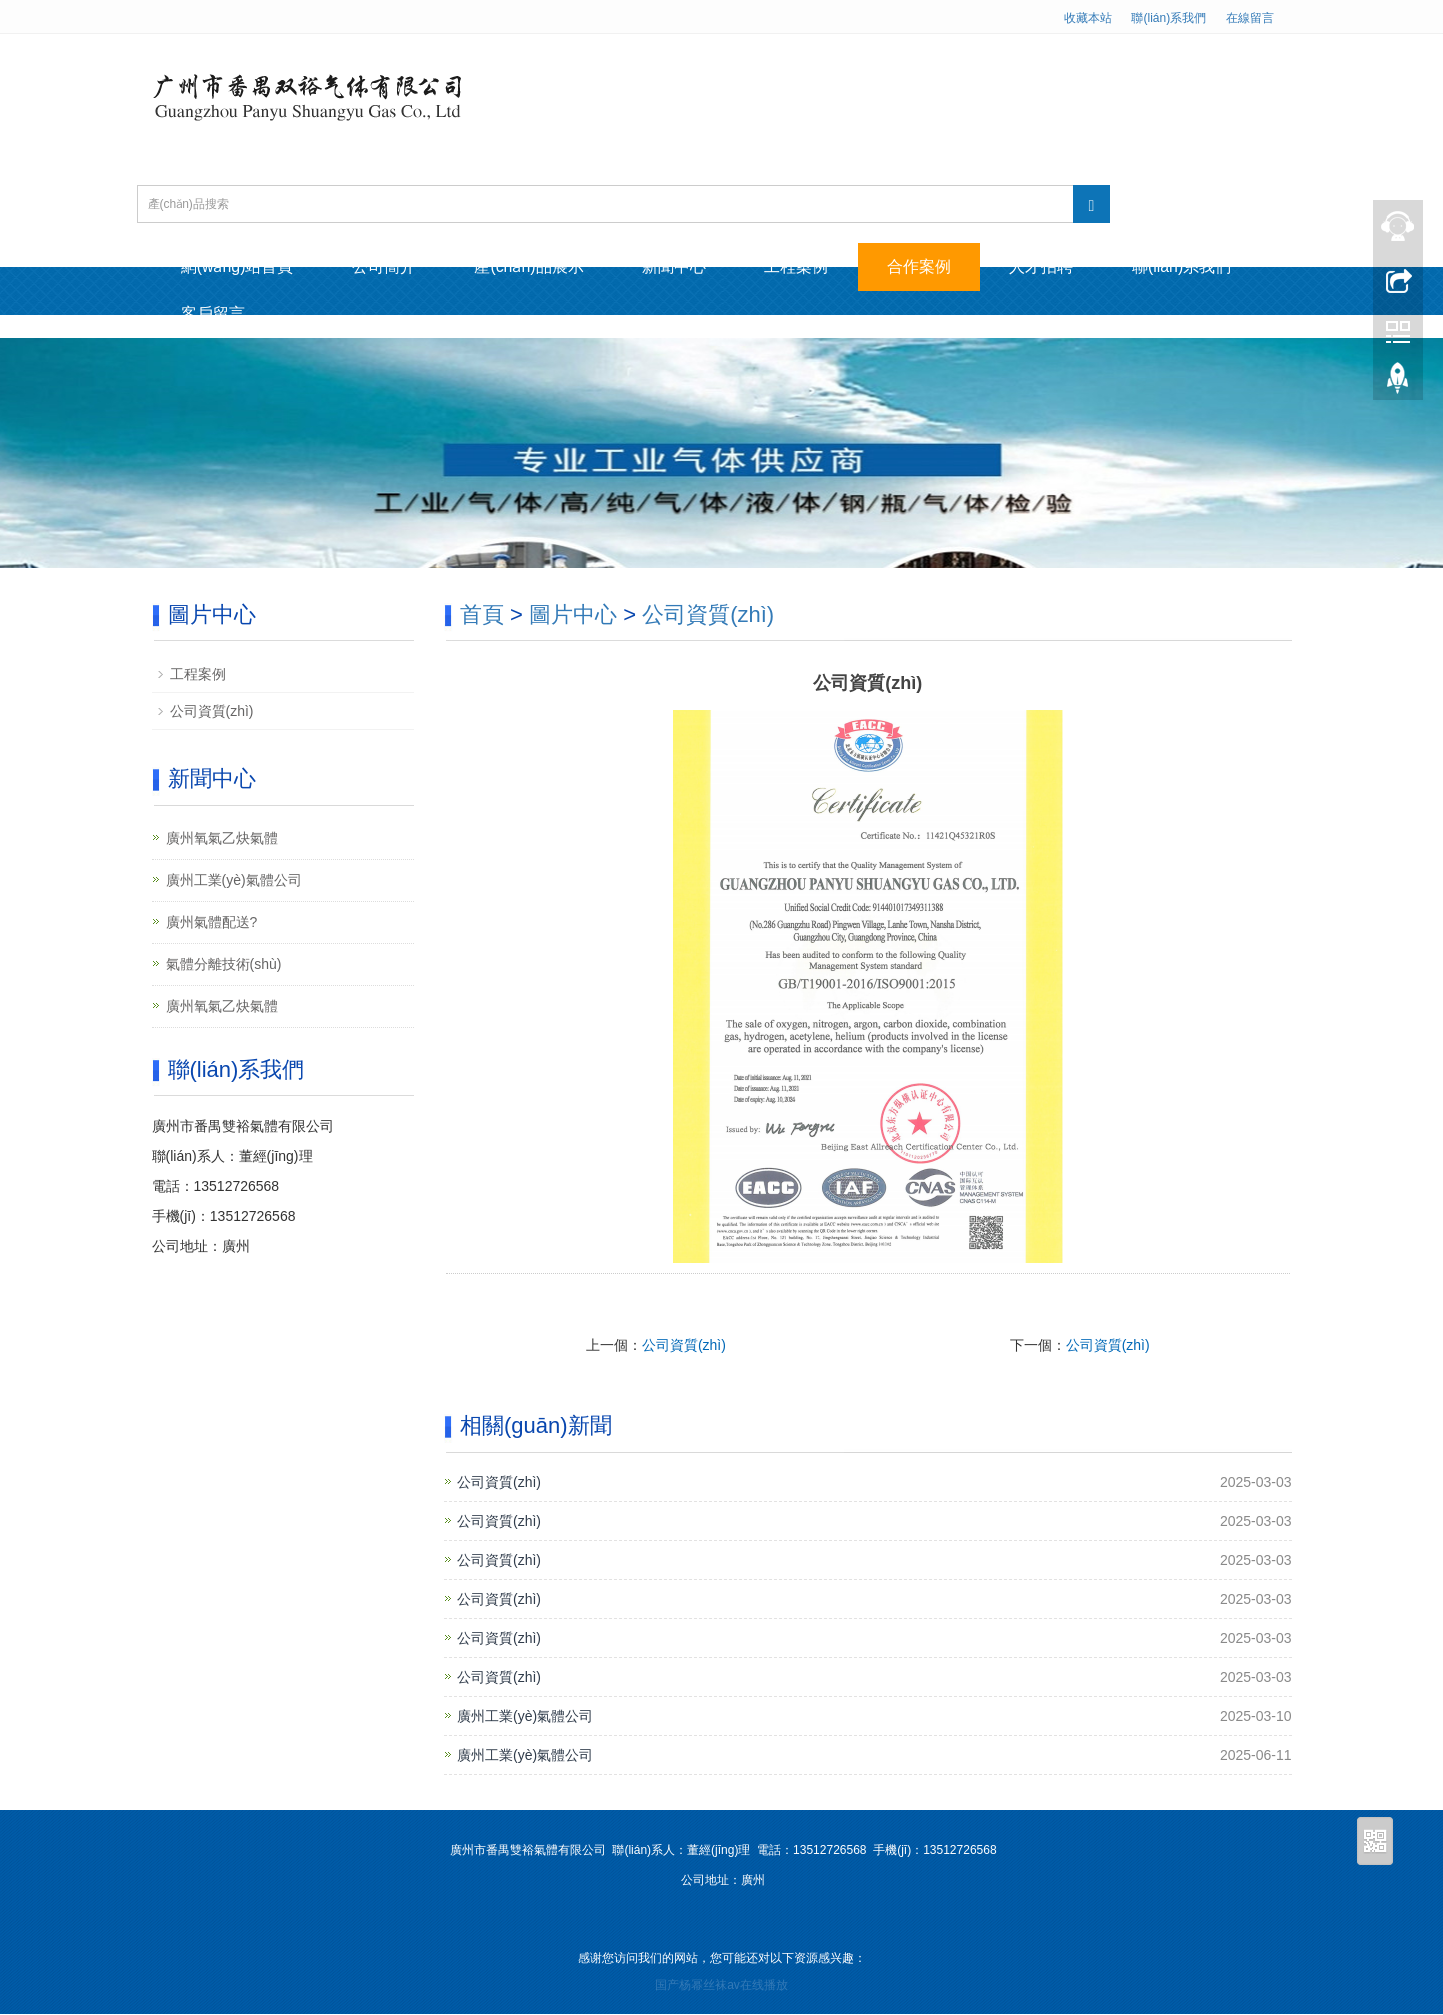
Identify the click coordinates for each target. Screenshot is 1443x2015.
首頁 (482, 615)
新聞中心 (680, 266)
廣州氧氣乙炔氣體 (222, 838)
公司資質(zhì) (708, 615)
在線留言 (1250, 18)
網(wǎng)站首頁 (238, 266)
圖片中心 (573, 615)
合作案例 (928, 266)
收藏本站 (1088, 18)
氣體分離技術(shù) (224, 964)
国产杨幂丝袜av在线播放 (721, 1986)
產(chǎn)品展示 (533, 266)
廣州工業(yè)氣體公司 (525, 1716)
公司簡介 (387, 266)
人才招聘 (1052, 266)
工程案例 (804, 266)
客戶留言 (214, 314)
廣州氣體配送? (212, 922)
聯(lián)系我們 (1168, 18)
